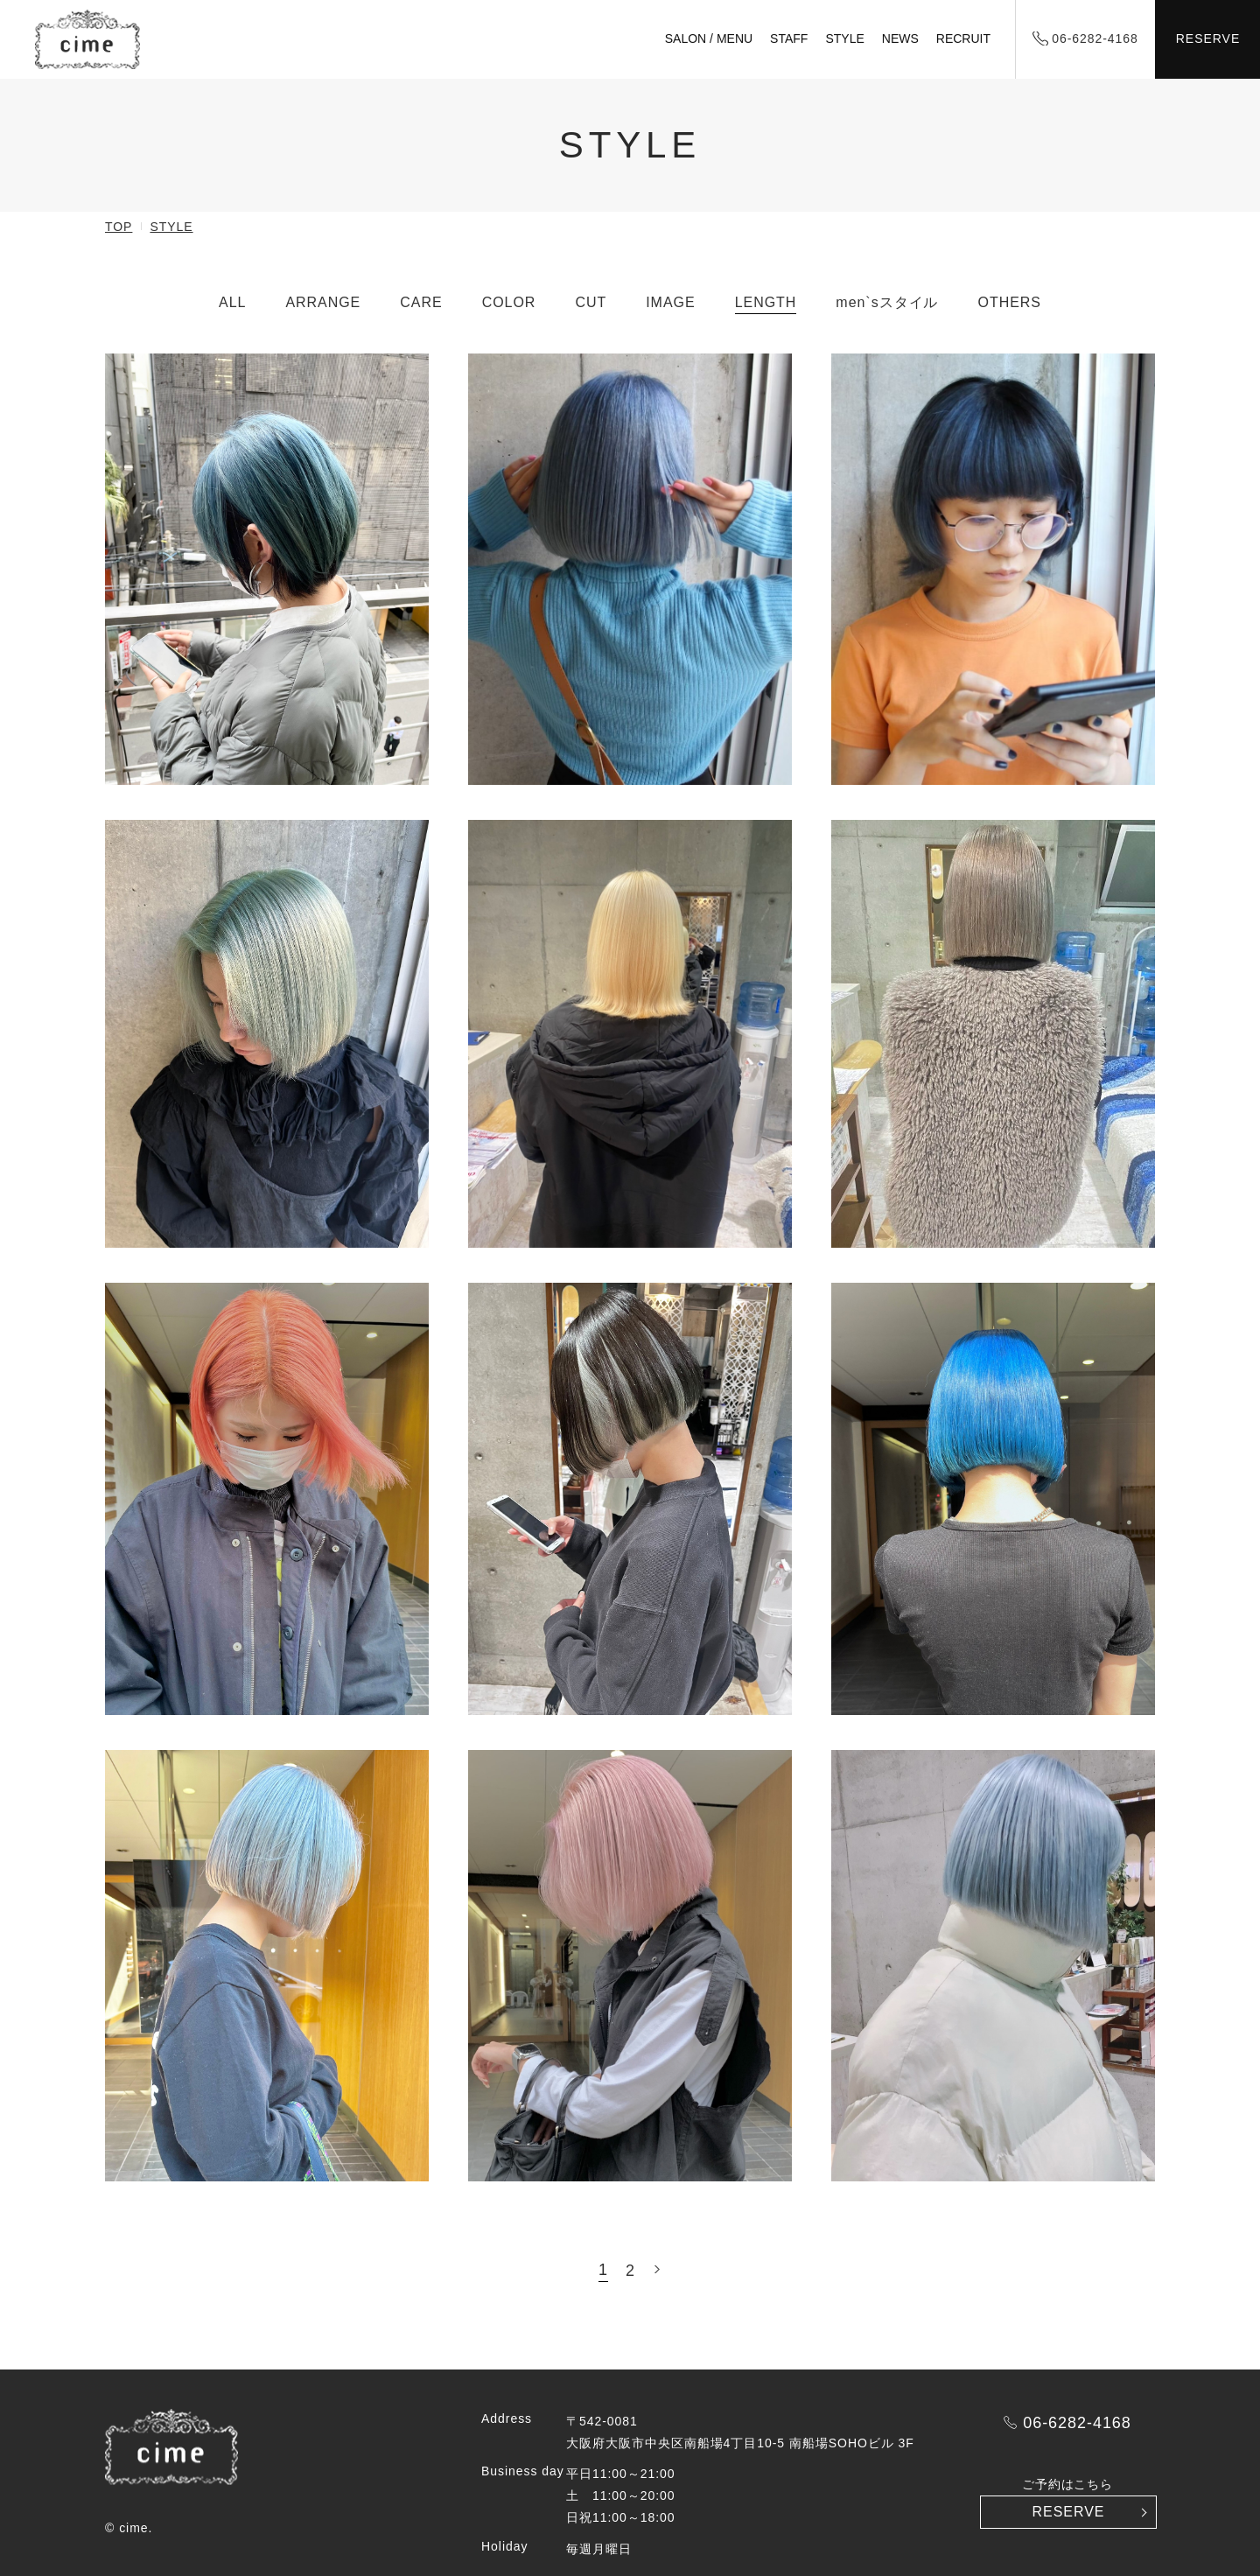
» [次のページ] (657, 2269)
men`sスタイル (887, 302)
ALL (232, 302)
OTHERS (1009, 302)
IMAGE (670, 302)
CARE (421, 302)
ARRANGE (322, 302)
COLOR (509, 302)
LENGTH (766, 302)
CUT (590, 302)
